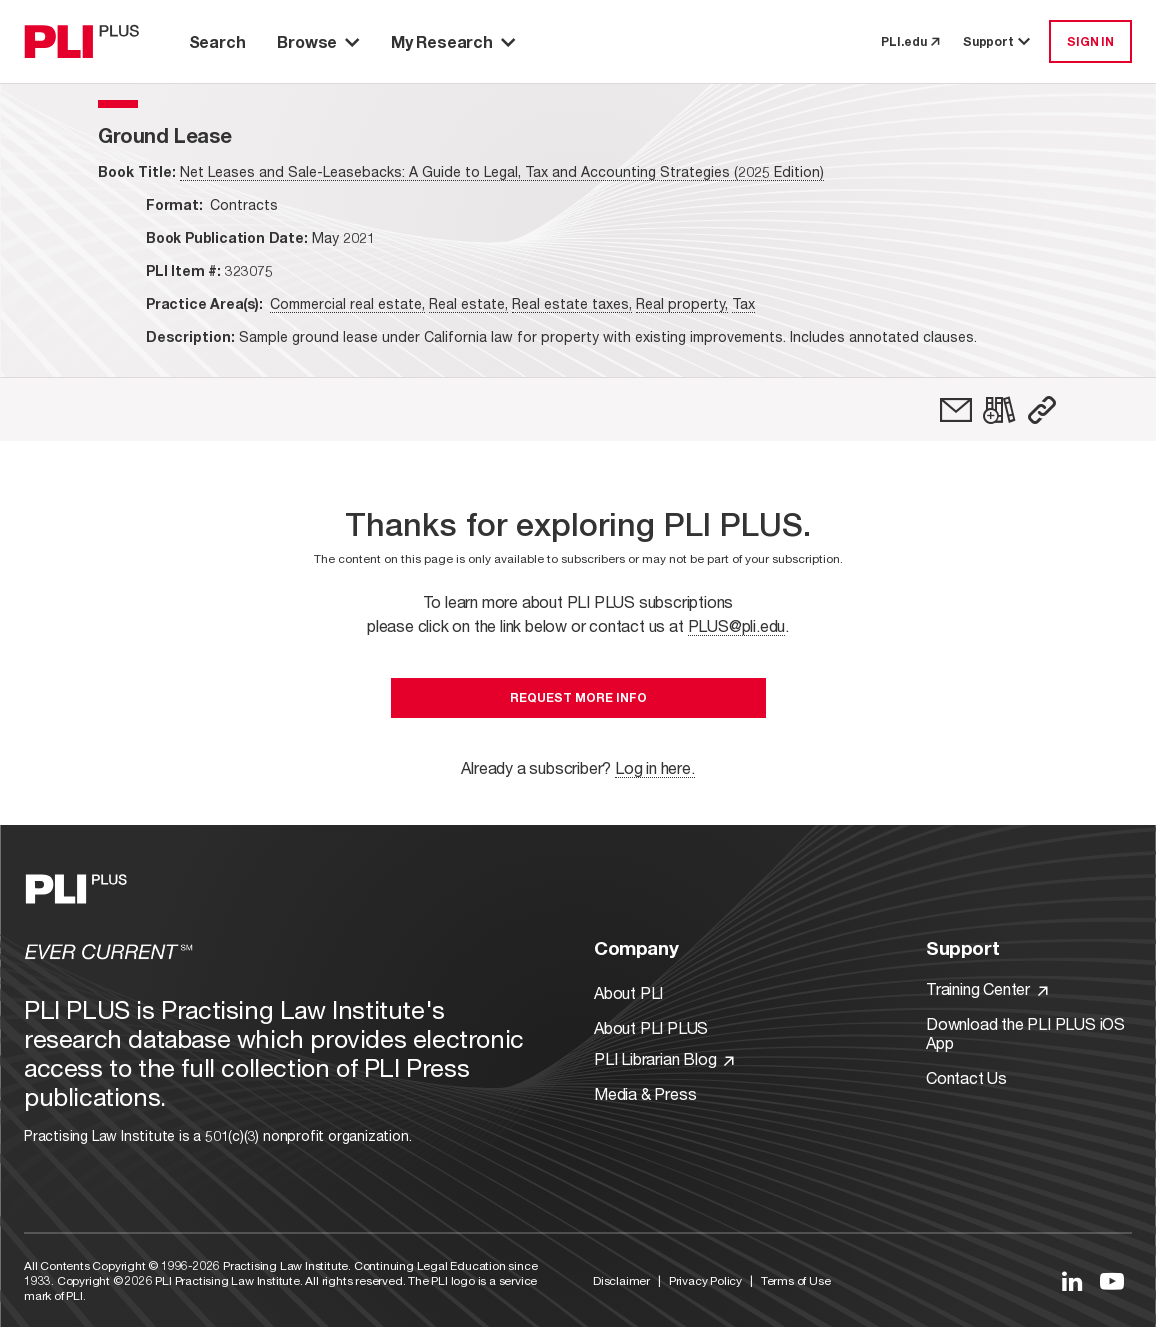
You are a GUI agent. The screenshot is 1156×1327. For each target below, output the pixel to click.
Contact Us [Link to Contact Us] (966, 1077)
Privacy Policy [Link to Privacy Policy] (705, 1280)
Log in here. (655, 767)
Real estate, (468, 303)
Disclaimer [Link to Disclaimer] (621, 1280)
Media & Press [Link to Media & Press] (645, 1093)
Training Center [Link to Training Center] (987, 988)
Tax (743, 303)
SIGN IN (1090, 41)
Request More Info (578, 697)
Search (217, 41)
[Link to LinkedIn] (1072, 1281)
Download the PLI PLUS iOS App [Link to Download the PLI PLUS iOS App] (1025, 1033)
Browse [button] (318, 41)
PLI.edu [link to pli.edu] (910, 41)
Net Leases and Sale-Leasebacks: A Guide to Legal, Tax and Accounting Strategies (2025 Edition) (502, 171)
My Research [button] (453, 41)
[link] (956, 410)
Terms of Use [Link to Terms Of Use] (796, 1280)
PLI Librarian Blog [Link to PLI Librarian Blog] (664, 1058)
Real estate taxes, (572, 303)
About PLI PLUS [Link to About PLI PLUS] (651, 1027)
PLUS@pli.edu (737, 625)
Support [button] (998, 41)
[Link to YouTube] (1112, 1281)
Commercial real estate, (347, 303)
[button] (1042, 410)
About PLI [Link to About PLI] (628, 992)
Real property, (682, 303)
